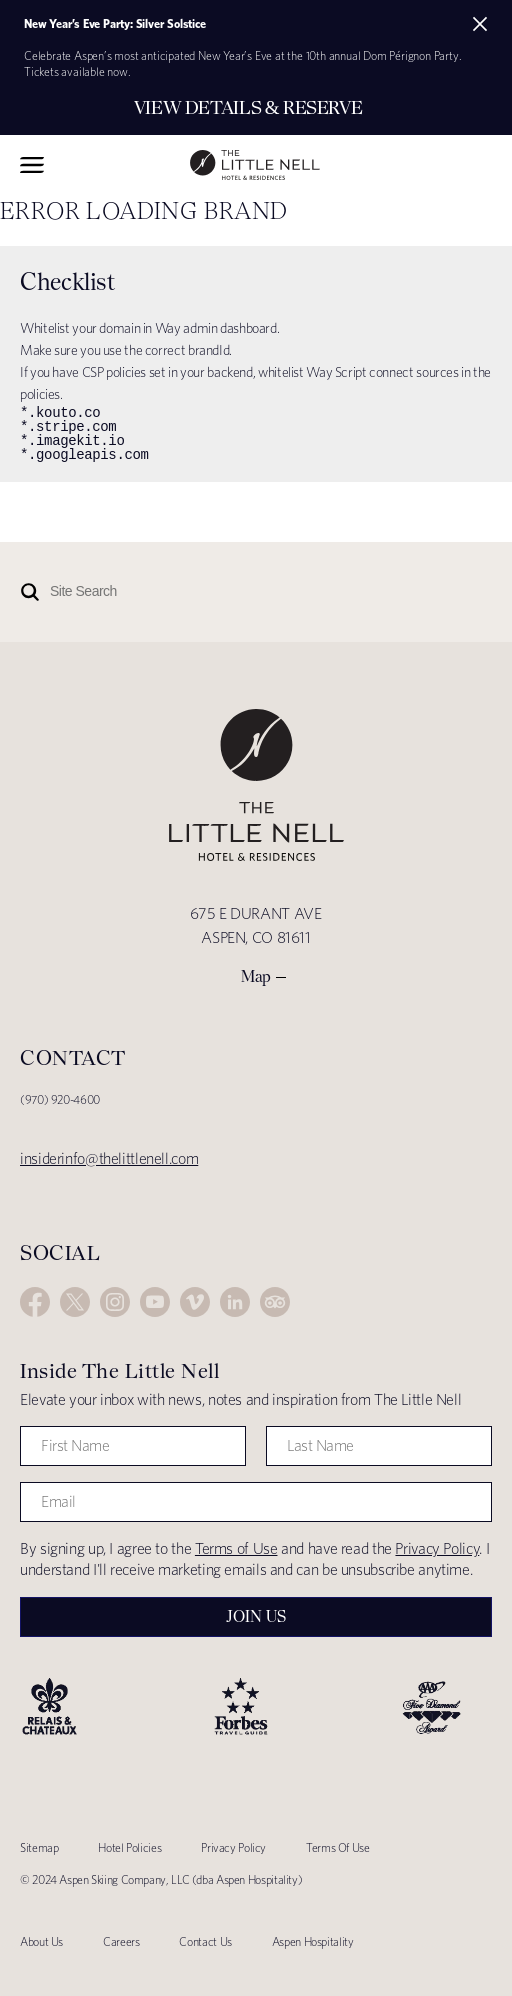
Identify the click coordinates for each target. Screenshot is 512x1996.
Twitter (75, 1302)
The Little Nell (255, 165)
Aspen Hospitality (313, 1941)
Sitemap (39, 1847)
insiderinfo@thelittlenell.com (109, 1158)
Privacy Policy (437, 1548)
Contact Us (205, 1941)
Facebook (35, 1302)
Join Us (256, 1616)
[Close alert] (480, 24)
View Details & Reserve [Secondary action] (248, 107)
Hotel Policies (129, 1847)
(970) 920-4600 (60, 1099)
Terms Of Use (338, 1847)
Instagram (115, 1302)
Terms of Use (236, 1548)
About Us (41, 1941)
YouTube (155, 1302)
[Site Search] (205, 592)
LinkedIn (235, 1302)
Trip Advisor (275, 1302)
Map (256, 976)
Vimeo (195, 1302)
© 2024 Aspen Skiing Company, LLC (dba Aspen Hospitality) (161, 1879)
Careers (121, 1941)
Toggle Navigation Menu (32, 165)
